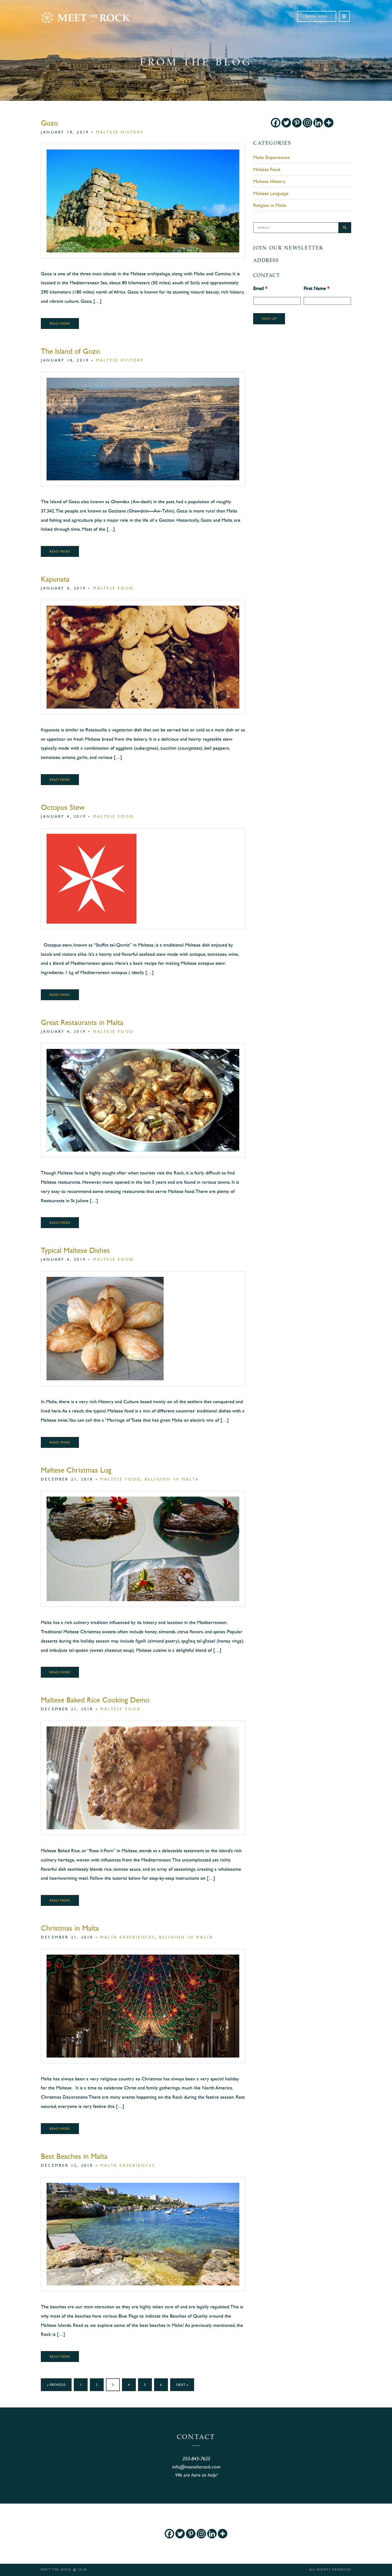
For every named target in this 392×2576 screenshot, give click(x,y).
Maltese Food (113, 588)
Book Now (316, 16)
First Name (316, 288)
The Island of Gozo (70, 351)
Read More (60, 323)
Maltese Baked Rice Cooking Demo (95, 1699)
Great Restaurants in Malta (82, 1022)
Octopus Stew (63, 807)
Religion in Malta (172, 1479)
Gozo (49, 122)
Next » (182, 2385)
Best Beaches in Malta (74, 2156)
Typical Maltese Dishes (75, 1250)
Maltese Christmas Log (76, 1470)
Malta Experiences (127, 1937)
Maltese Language (271, 193)
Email (260, 288)
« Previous (56, 2385)
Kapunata (55, 579)
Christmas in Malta (70, 1928)
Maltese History (120, 132)
